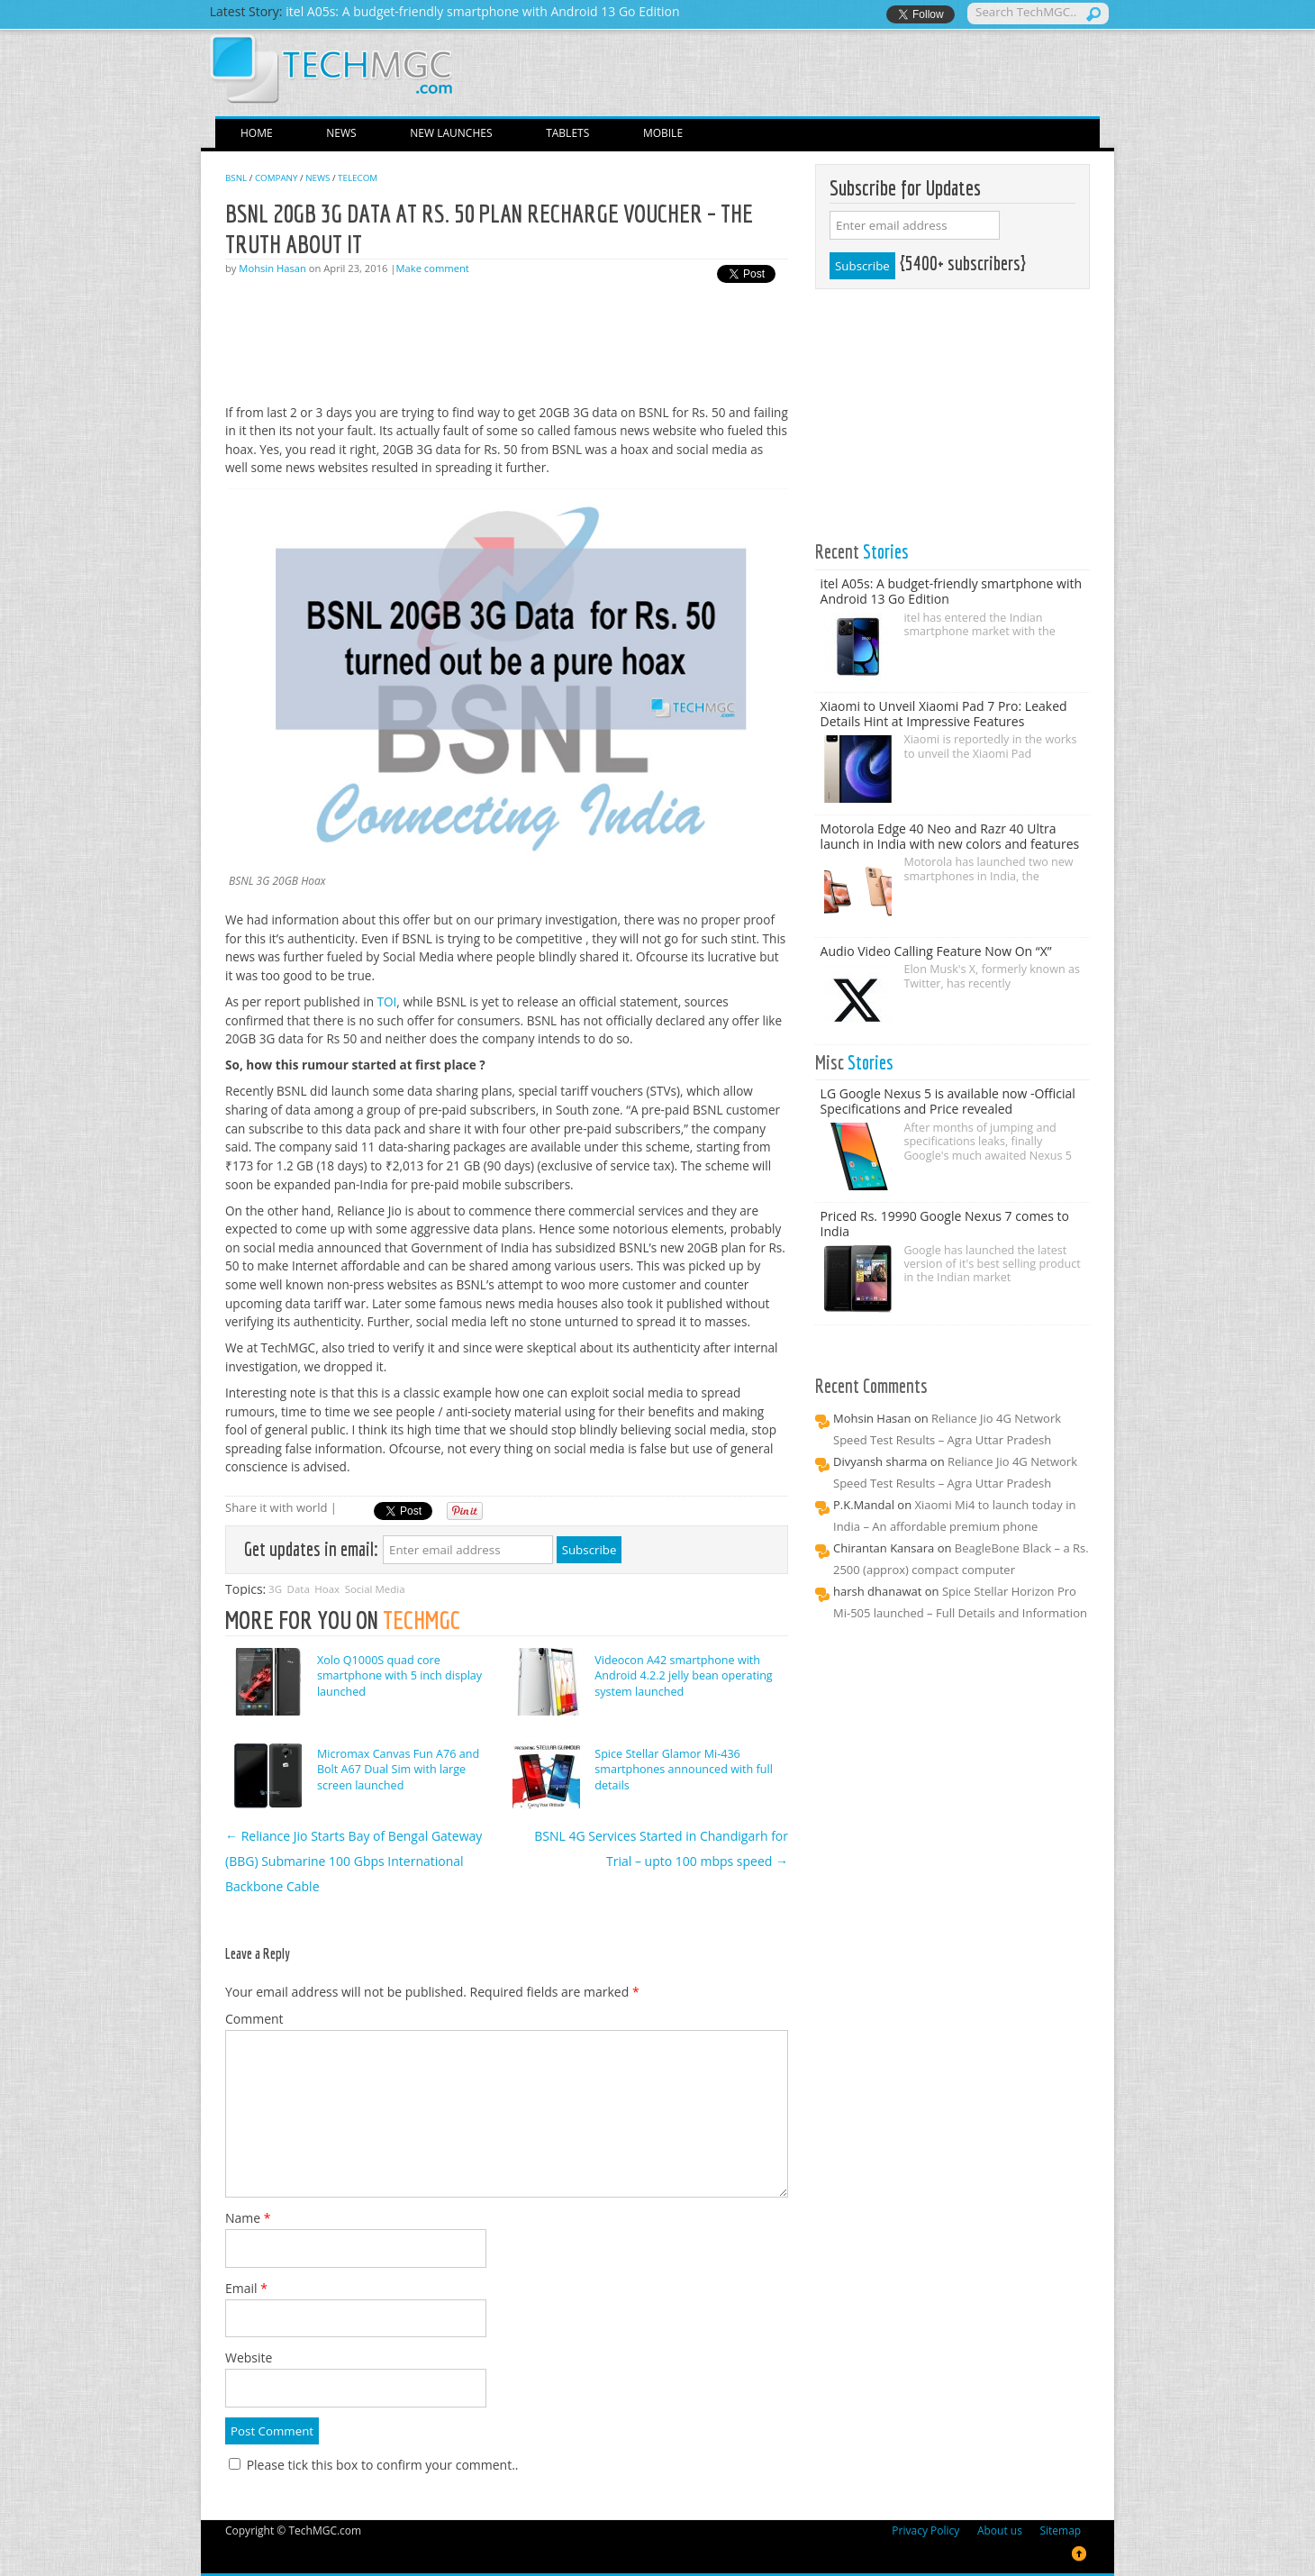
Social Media (375, 1589)
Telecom (357, 178)
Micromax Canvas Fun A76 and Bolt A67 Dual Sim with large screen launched (398, 1769)
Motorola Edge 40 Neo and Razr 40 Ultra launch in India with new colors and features (950, 836)
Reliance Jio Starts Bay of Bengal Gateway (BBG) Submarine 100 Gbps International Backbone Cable (353, 1861)
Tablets (567, 133)
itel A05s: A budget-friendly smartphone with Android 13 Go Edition (951, 591)
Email (246, 2288)
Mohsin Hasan (272, 268)
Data (298, 1589)
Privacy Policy (925, 2530)
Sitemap (1060, 2530)
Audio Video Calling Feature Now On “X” (936, 951)
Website (248, 2357)
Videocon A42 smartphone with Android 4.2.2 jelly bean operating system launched (683, 1675)
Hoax (327, 1589)
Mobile (663, 133)
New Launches (451, 133)
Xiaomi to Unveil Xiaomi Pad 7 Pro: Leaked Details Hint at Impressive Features (944, 713)
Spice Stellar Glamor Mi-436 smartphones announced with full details (683, 1769)
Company (276, 178)
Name (248, 2217)
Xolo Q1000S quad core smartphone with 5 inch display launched (399, 1675)
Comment (254, 2018)
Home (256, 133)
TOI (387, 1001)
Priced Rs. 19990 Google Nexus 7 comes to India (945, 1223)
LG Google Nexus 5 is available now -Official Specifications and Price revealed (948, 1101)
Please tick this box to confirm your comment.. (374, 2464)
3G (275, 1589)
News (341, 133)
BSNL (236, 178)
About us (999, 2530)
